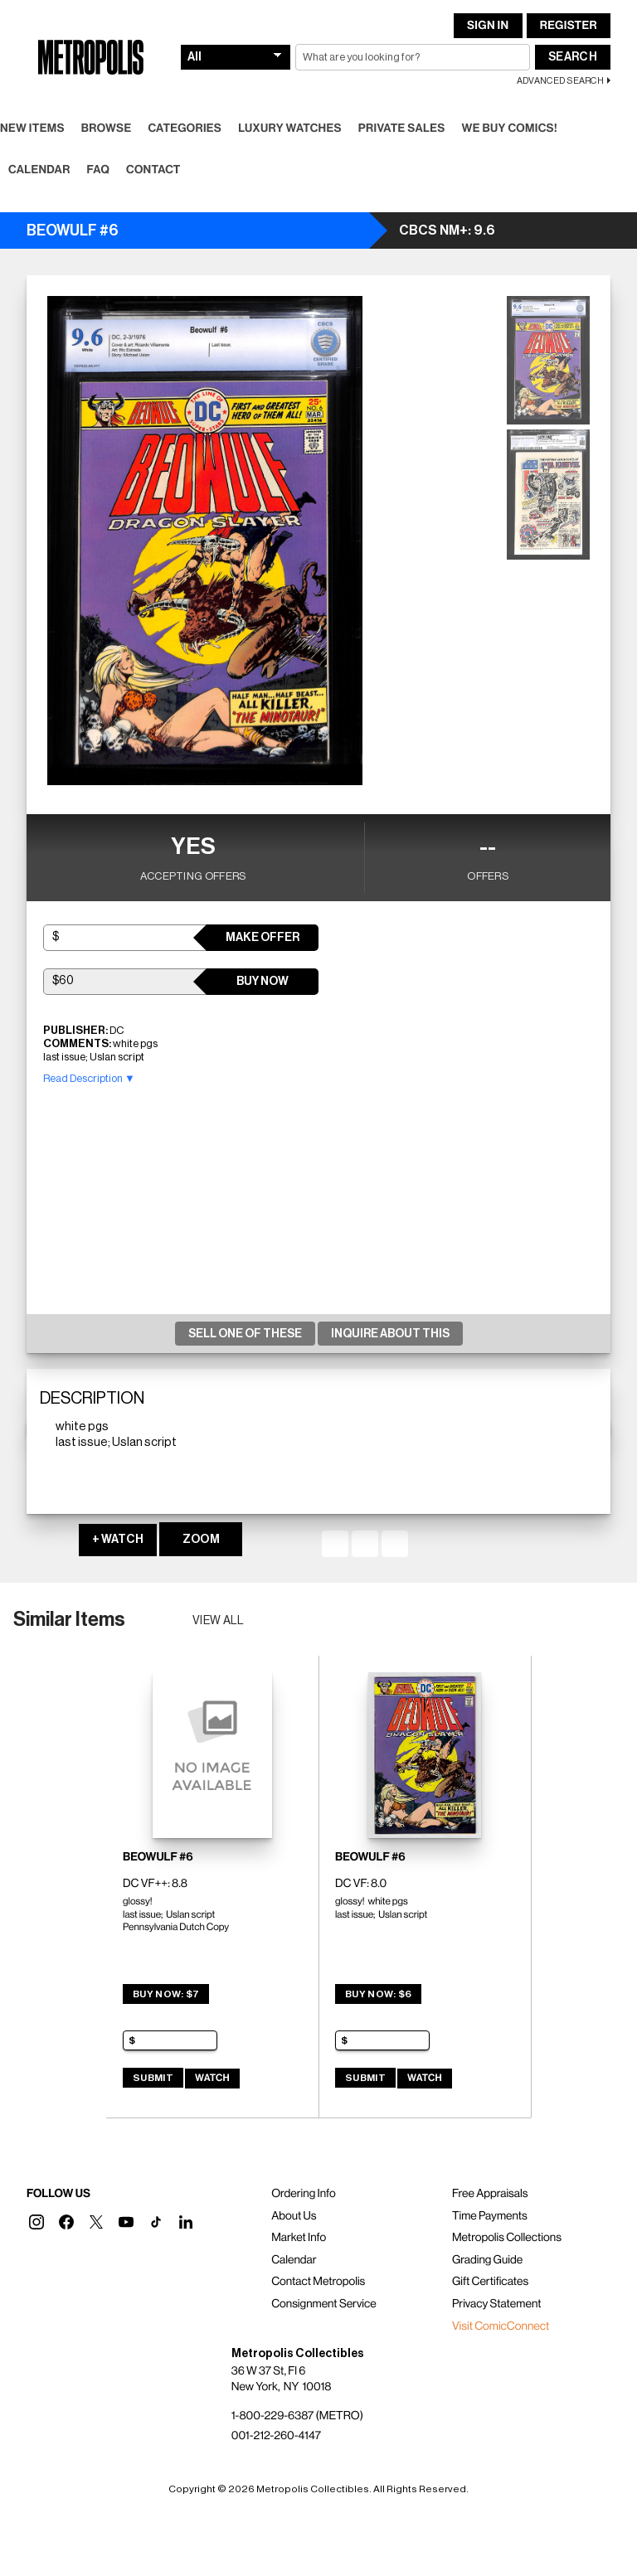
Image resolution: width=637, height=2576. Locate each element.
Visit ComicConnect (500, 2326)
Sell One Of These (245, 1334)
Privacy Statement (497, 2304)
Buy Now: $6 (378, 1994)
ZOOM (201, 1539)
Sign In (487, 26)
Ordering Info (303, 2194)
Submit (153, 2078)
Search (572, 57)
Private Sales (401, 128)
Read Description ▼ (89, 1078)
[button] (36, 2222)
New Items (32, 128)
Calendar (39, 170)
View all (218, 1621)
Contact (153, 170)
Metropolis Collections (507, 2238)
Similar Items (69, 1619)
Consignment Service (324, 2304)
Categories (184, 128)
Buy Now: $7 (166, 1994)
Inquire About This (390, 1334)
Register (568, 26)
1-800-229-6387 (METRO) (297, 2416)
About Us (293, 2216)
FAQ (98, 170)
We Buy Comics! (509, 128)
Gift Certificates (490, 2281)
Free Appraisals (490, 2194)
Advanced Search (560, 80)
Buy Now (262, 981)
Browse (106, 128)
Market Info (298, 2238)
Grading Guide (487, 2260)
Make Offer (262, 938)
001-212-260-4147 (276, 2436)
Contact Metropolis (318, 2281)
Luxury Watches (290, 128)
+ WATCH (117, 1539)
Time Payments (490, 2216)
